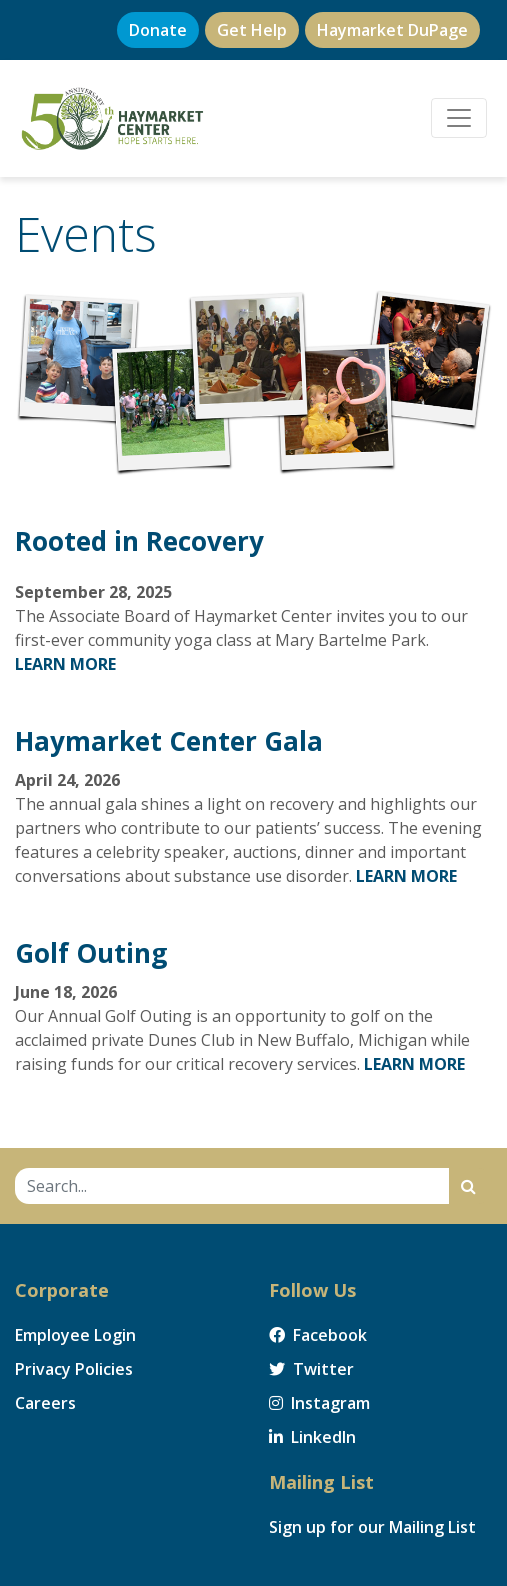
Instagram (319, 1403)
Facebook (318, 1335)
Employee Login (75, 1335)
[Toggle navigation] (459, 118)
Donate (158, 30)
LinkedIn (312, 1437)
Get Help (252, 30)
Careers (45, 1403)
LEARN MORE (65, 664)
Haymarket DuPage (392, 30)
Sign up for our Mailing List (372, 1527)
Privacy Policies (74, 1369)
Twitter (311, 1369)
